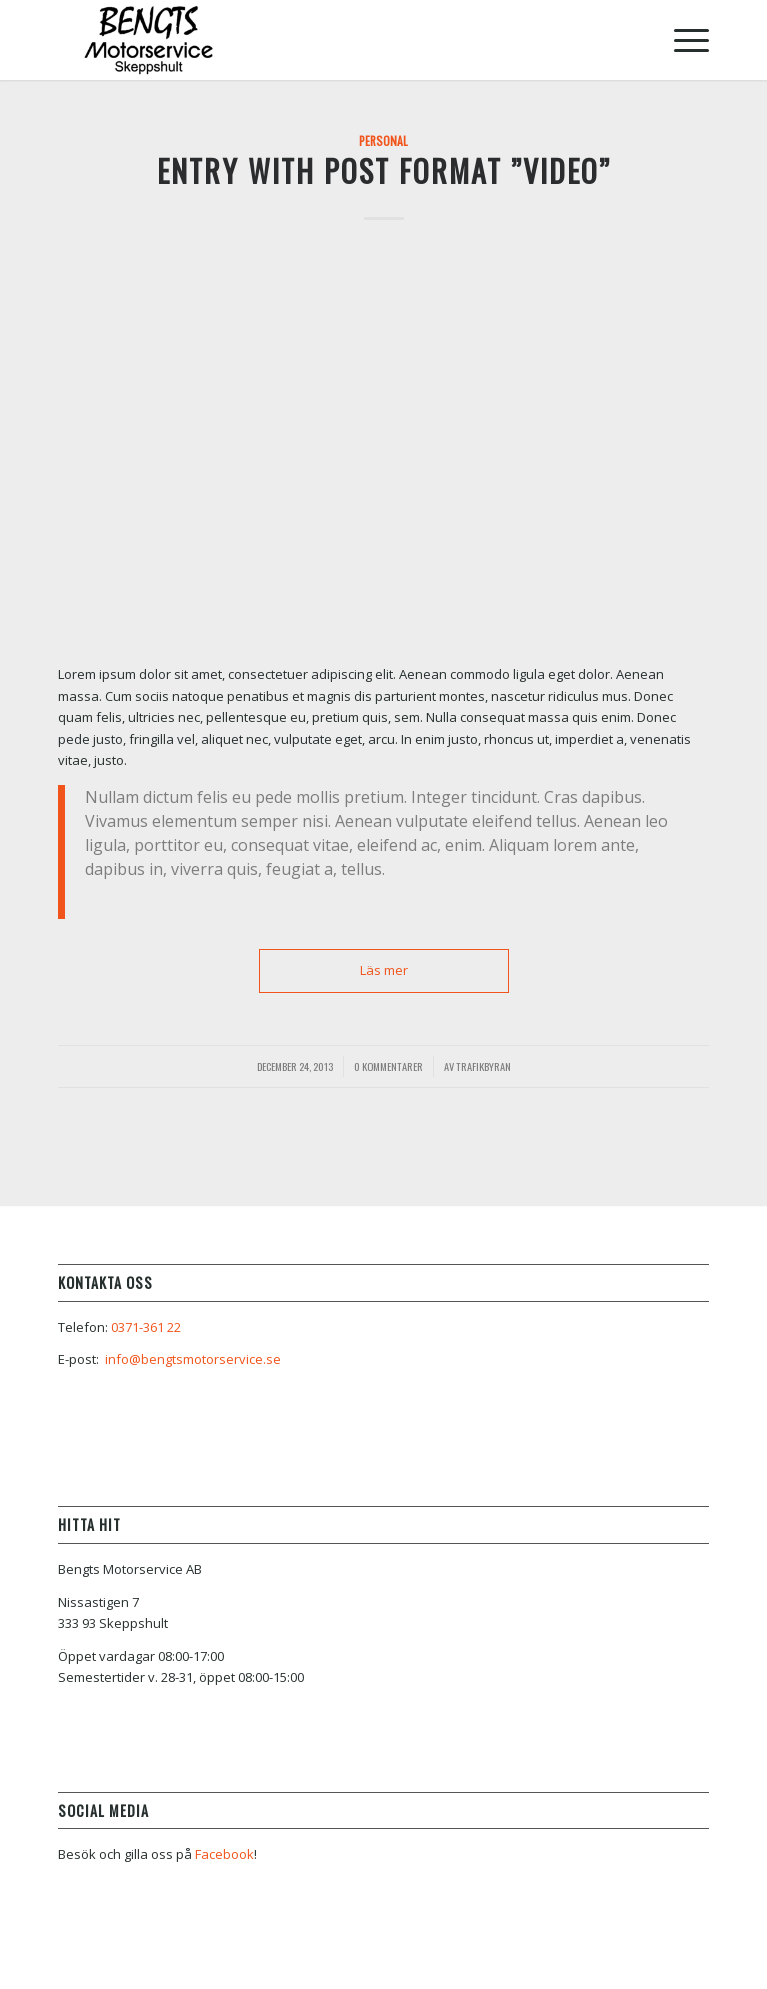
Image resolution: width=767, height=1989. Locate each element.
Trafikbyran (483, 1066)
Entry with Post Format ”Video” (384, 170)
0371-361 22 (146, 1327)
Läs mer (384, 970)
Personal (383, 140)
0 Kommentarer (388, 1066)
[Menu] (681, 40)
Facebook (224, 1854)
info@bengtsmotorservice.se (193, 1359)
